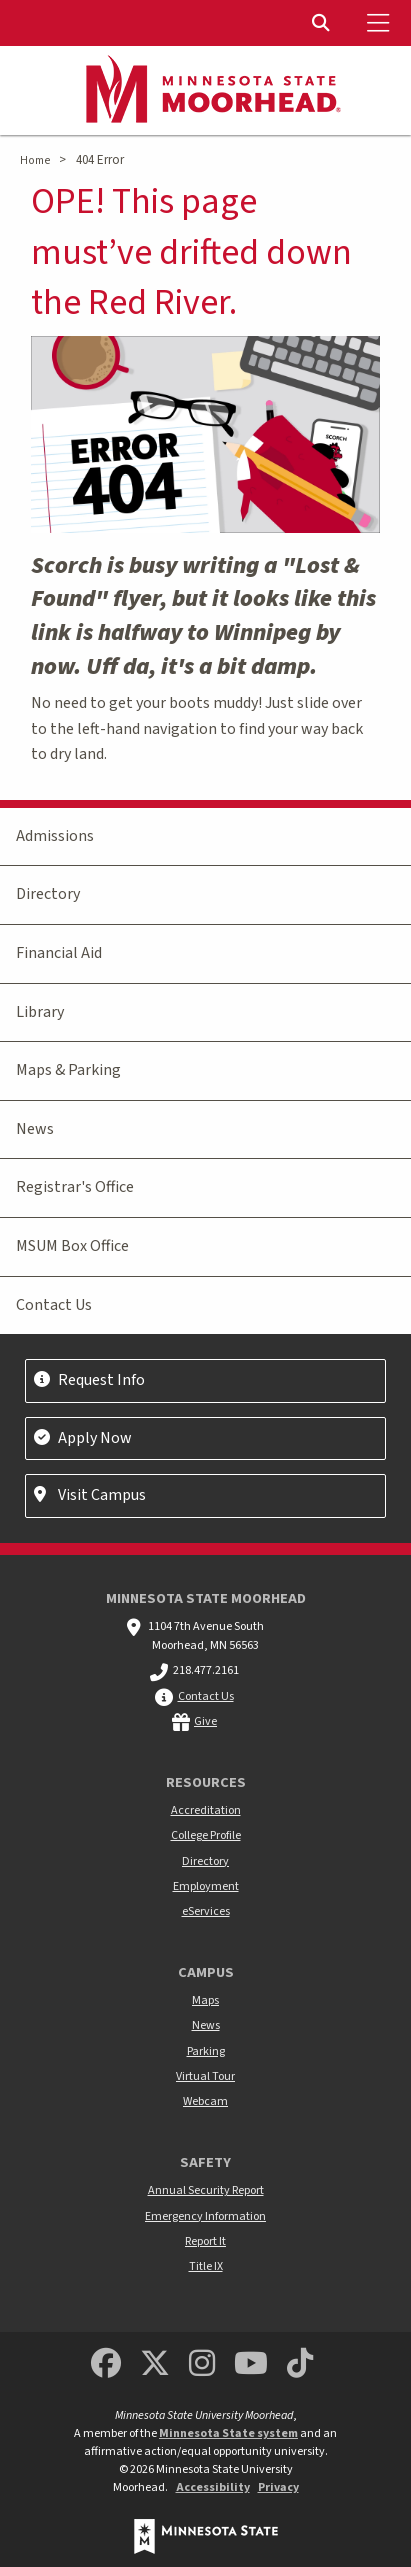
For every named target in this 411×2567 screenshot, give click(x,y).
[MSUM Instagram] (202, 2364)
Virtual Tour (205, 2076)
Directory (48, 894)
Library (40, 1012)
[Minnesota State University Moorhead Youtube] (251, 2364)
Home (35, 160)
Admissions (55, 836)
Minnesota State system (228, 2433)
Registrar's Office (75, 1187)
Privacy (278, 2487)
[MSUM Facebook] (106, 2364)
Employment (206, 1886)
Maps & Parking (68, 1070)
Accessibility (213, 2487)
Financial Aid (59, 953)
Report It (205, 2241)
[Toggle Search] (323, 23)
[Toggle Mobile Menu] (381, 23)
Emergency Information (205, 2216)
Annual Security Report (206, 2190)
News (35, 1129)
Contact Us (54, 1305)
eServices (206, 1911)
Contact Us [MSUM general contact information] (206, 1696)
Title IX (206, 2266)
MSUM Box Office (72, 1246)
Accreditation (206, 1810)
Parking (206, 2051)
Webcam (205, 2101)
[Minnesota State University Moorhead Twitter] (155, 2364)
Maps (205, 2000)
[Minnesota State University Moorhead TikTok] (300, 2364)
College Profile (206, 1835)
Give (205, 1721)
